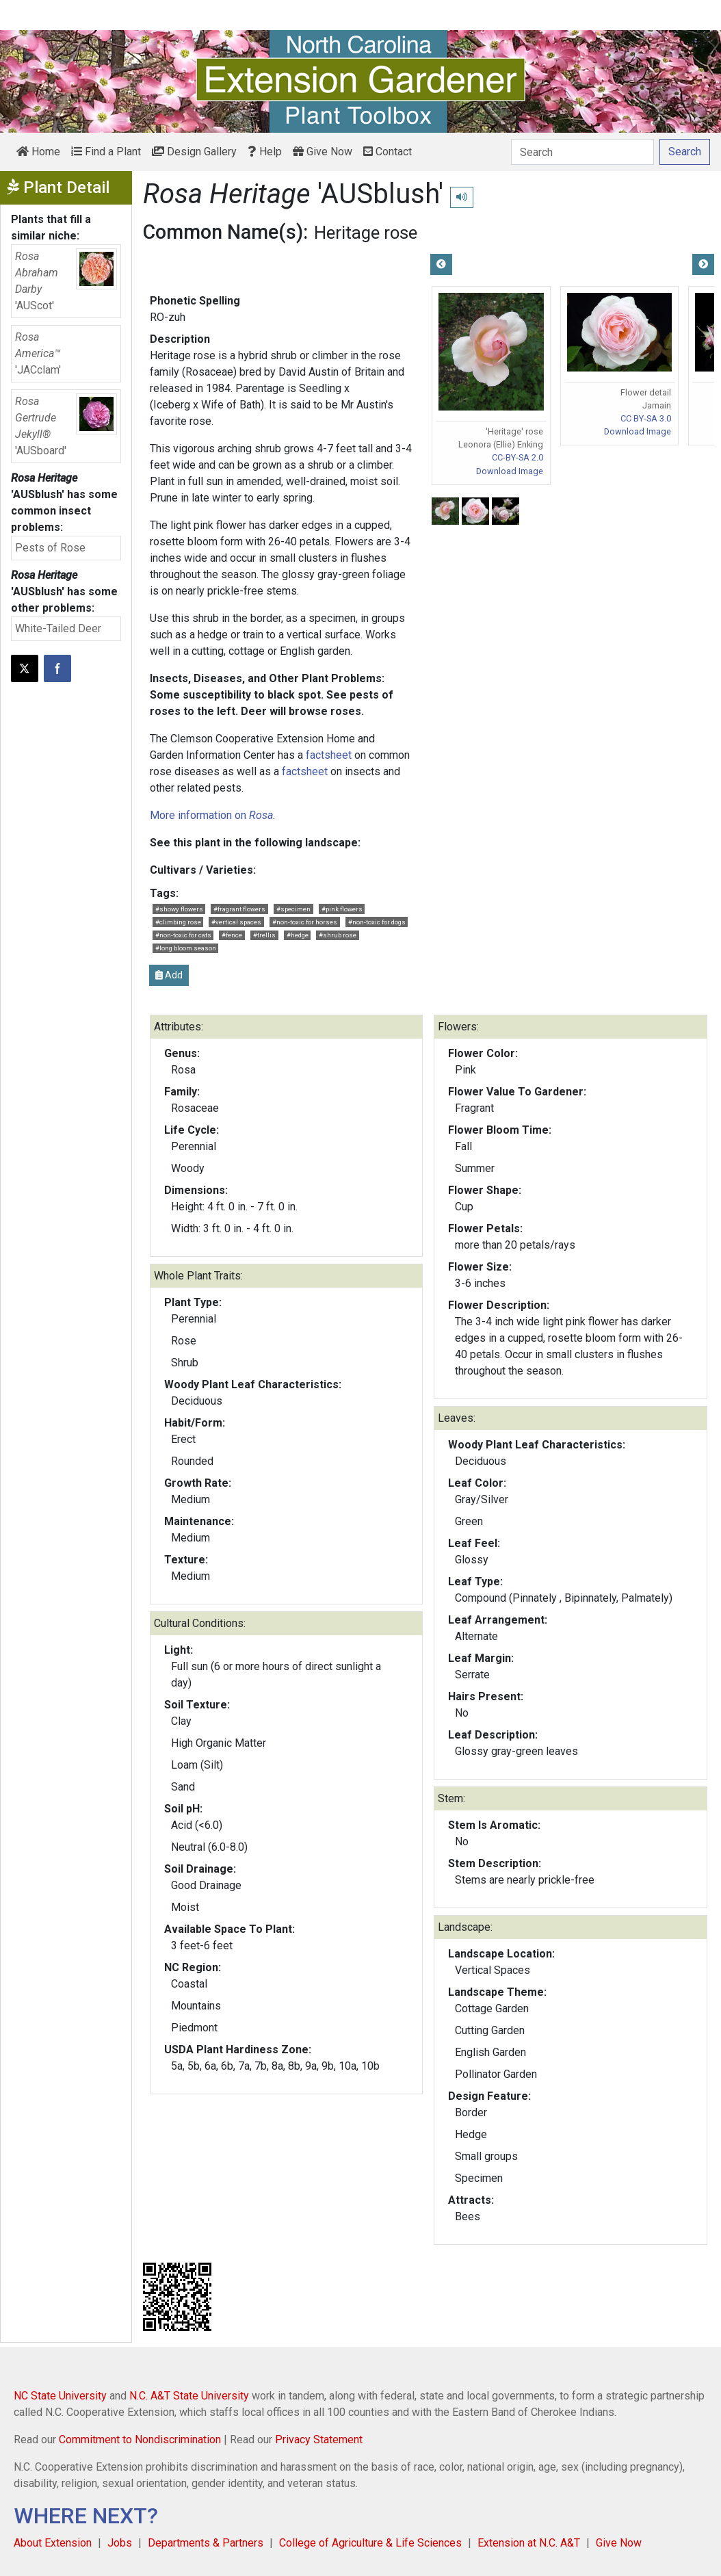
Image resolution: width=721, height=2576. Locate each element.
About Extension (53, 2542)
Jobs (119, 2542)
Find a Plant (106, 151)
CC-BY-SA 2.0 (517, 457)
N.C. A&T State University (189, 2395)
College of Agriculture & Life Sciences (370, 2542)
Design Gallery (194, 151)
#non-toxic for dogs (377, 922)
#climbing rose (178, 922)
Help (265, 151)
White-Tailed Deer (58, 628)
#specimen (293, 909)
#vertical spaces (236, 922)
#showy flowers (179, 909)
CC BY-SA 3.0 (645, 418)
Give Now (322, 151)
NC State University (60, 2395)
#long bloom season (185, 948)
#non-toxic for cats (183, 935)
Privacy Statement (319, 2439)
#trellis (264, 935)
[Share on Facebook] (57, 668)
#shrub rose (337, 935)
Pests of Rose (50, 547)
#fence (232, 935)
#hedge (298, 935)
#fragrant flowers (239, 909)
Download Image (509, 471)
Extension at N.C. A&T (528, 2542)
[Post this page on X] (24, 668)
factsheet (329, 755)
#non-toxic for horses (304, 922)
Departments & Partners (205, 2542)
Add (169, 975)
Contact (387, 151)
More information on (211, 815)
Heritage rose (365, 232)
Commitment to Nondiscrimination (140, 2439)
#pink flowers (342, 909)
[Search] (582, 152)
